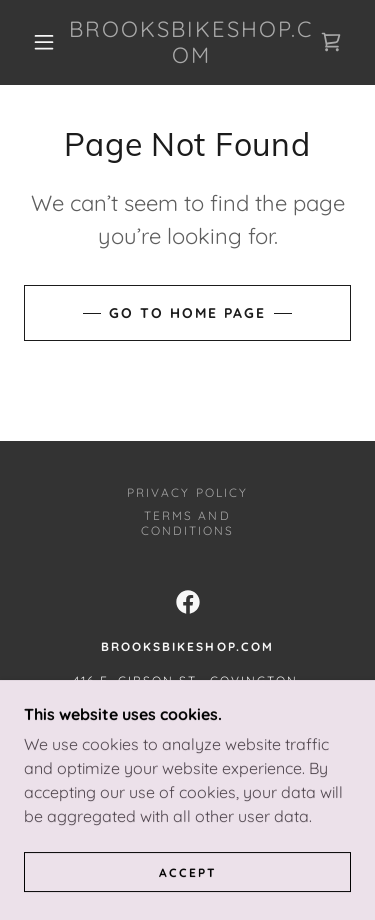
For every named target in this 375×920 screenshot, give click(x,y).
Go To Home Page (187, 313)
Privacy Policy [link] (187, 492)
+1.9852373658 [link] (187, 732)
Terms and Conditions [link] (187, 523)
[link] (191, 42)
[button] (44, 42)
